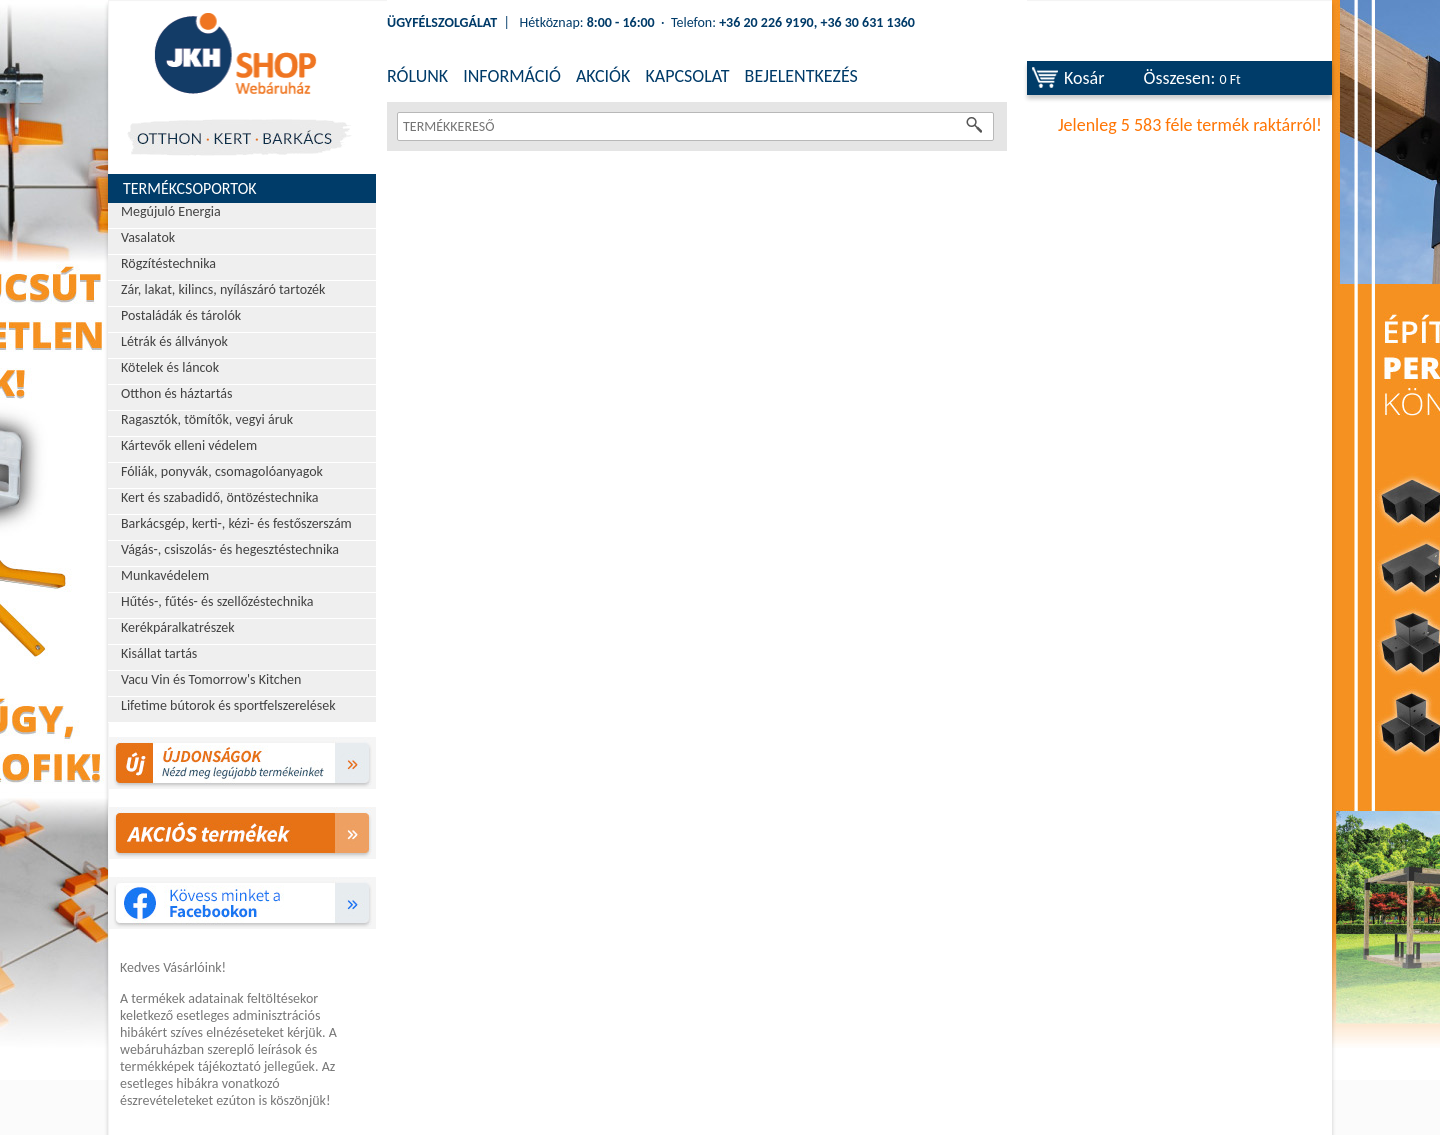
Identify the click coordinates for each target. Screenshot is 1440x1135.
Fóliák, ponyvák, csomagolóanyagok (222, 471)
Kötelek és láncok (170, 367)
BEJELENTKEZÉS (801, 76)
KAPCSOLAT (687, 76)
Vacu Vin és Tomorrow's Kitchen (211, 679)
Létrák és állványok (174, 341)
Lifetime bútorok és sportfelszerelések (228, 705)
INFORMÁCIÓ (512, 76)
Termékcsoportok (190, 188)
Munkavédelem (165, 575)
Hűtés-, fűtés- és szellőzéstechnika (217, 601)
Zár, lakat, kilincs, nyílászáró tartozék (223, 289)
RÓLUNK (417, 76)
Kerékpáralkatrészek (178, 627)
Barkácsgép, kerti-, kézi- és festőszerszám (236, 523)
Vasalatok (148, 237)
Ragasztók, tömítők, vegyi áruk (207, 419)
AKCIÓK (603, 76)
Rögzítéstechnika (168, 263)
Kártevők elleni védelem (189, 445)
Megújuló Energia (171, 211)
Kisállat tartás (159, 653)
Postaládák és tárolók (181, 315)
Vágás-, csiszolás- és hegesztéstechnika (230, 549)
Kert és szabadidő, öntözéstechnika (220, 497)
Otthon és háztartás (176, 393)
